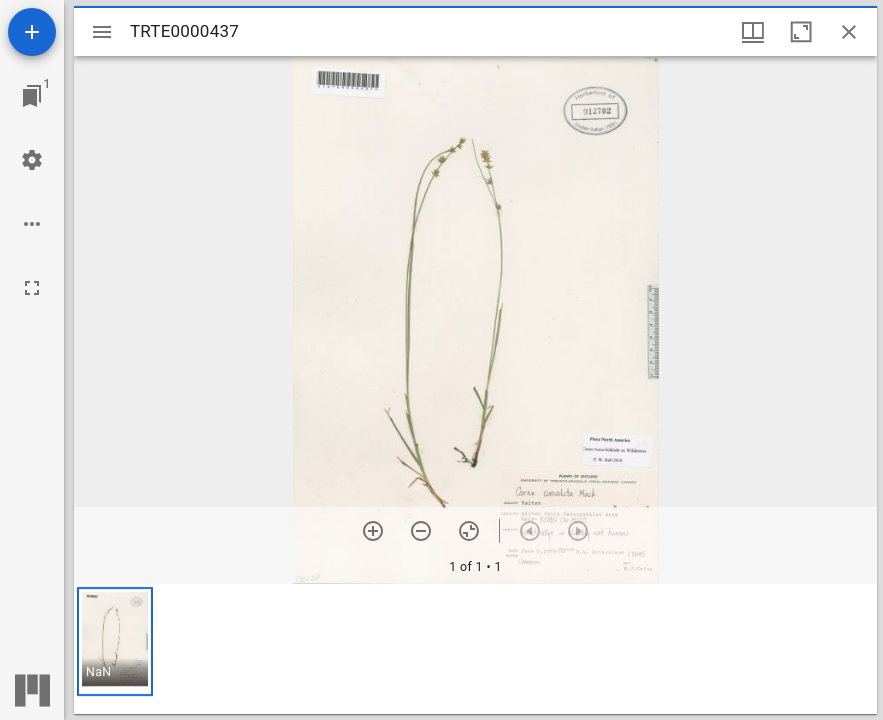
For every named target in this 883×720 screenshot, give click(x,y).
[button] (115, 641)
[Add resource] (32, 32)
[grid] (475, 649)
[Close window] (849, 32)
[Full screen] (32, 288)
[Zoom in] (373, 531)
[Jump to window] (32, 96)
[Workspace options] (32, 224)
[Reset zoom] (469, 531)
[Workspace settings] (32, 160)
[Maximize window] (801, 32)
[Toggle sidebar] (102, 32)
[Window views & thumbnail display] (753, 32)
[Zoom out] (421, 531)
